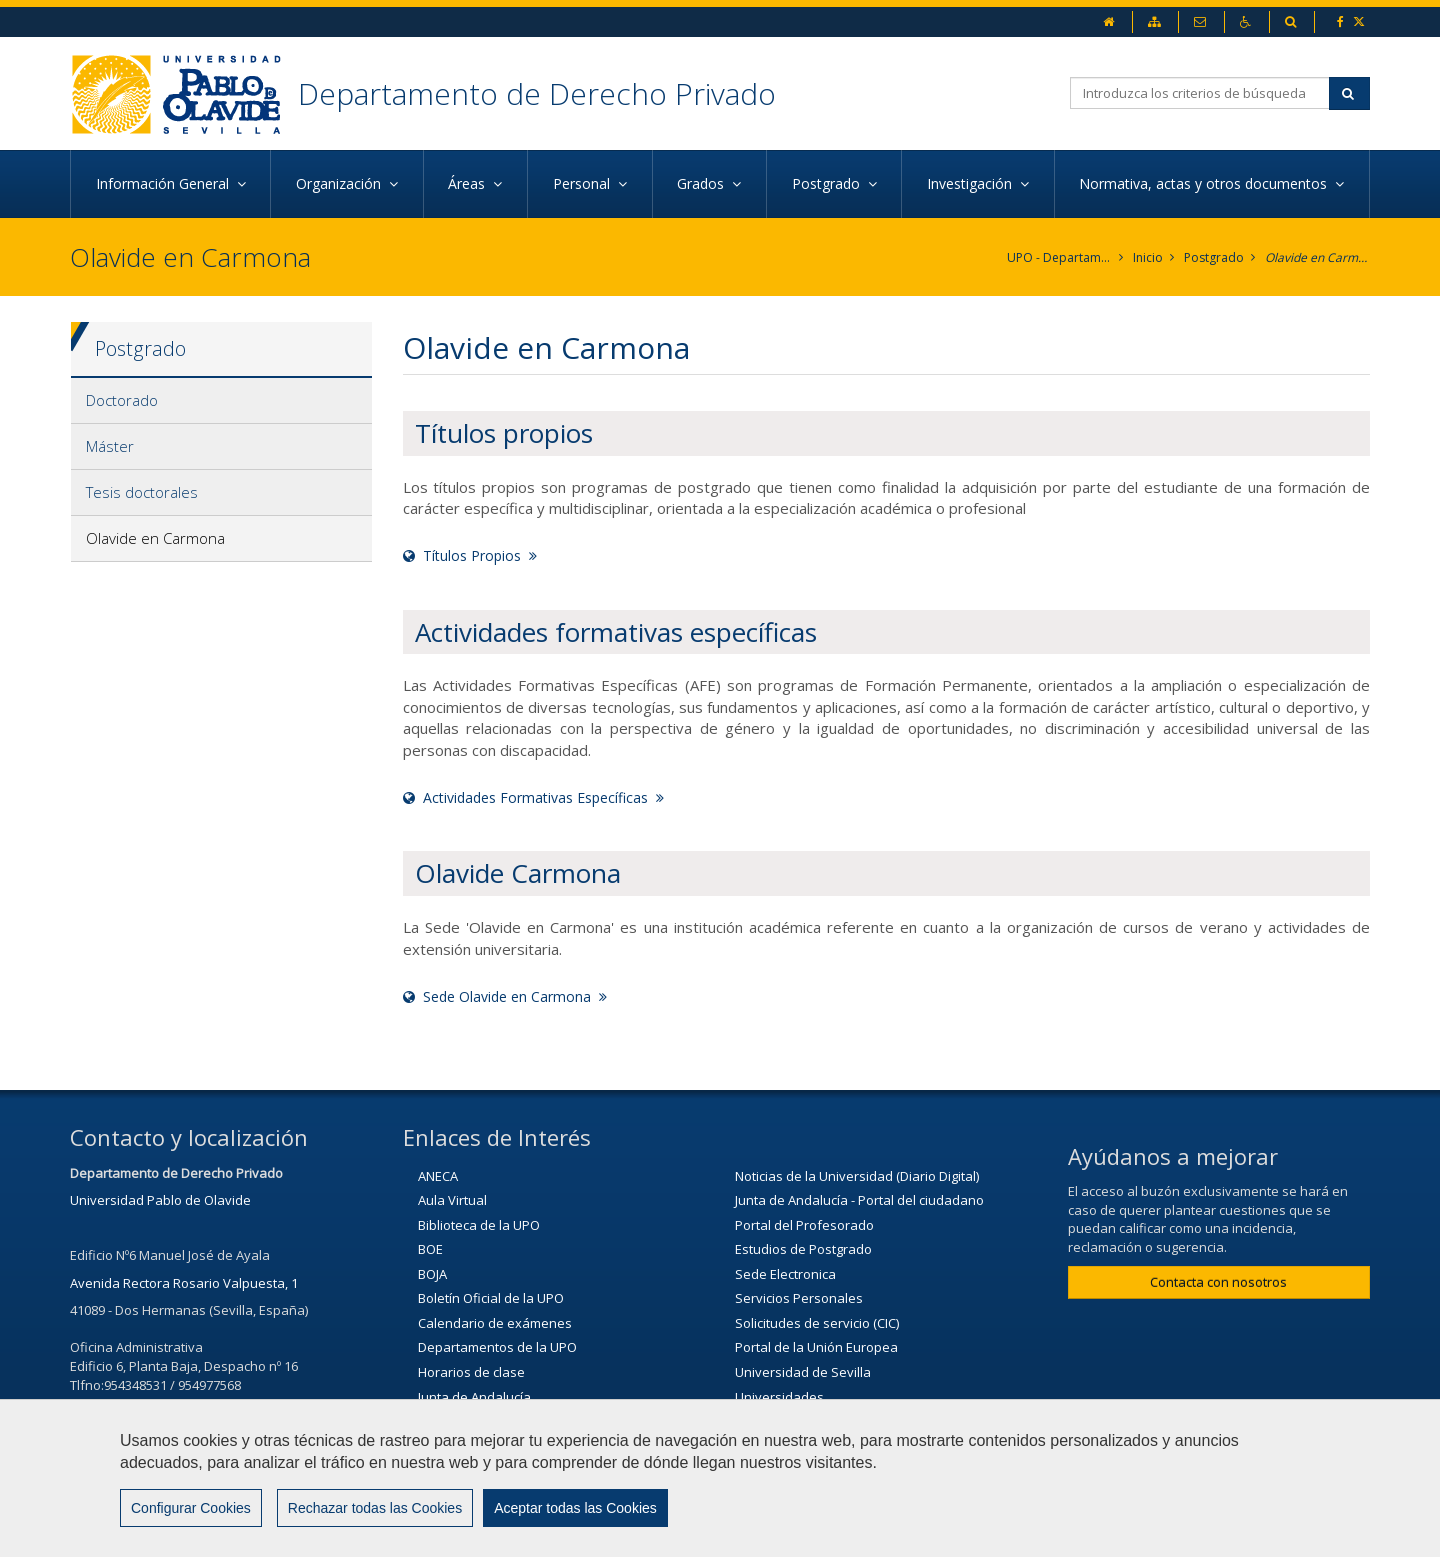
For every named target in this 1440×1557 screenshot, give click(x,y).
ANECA (438, 1176)
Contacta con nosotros (1218, 1282)
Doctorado (122, 400)
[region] (720, 1478)
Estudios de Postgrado (803, 1249)
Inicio (1148, 257)
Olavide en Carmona (1317, 257)
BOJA (432, 1274)
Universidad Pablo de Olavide (160, 1200)
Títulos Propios (470, 555)
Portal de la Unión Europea (816, 1347)
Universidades (779, 1397)
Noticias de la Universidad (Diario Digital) (857, 1176)
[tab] (221, 401)
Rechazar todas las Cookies (375, 1508)
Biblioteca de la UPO (479, 1225)
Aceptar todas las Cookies (575, 1508)
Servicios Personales (799, 1298)
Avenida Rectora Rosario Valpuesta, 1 (184, 1283)
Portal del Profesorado (804, 1225)
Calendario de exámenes (495, 1323)
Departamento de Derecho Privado (537, 93)
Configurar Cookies (191, 1508)
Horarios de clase (471, 1372)
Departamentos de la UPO (497, 1347)
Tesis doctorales (142, 492)
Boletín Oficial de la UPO (491, 1298)
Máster (110, 446)
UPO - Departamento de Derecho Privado (1059, 257)
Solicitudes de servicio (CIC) (817, 1323)
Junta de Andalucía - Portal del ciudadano (859, 1200)
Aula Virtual (452, 1200)
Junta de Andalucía (474, 1397)
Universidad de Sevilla (803, 1372)
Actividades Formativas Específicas (533, 797)
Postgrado (1214, 257)
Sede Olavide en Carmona (505, 996)
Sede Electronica (785, 1274)
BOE (430, 1249)
